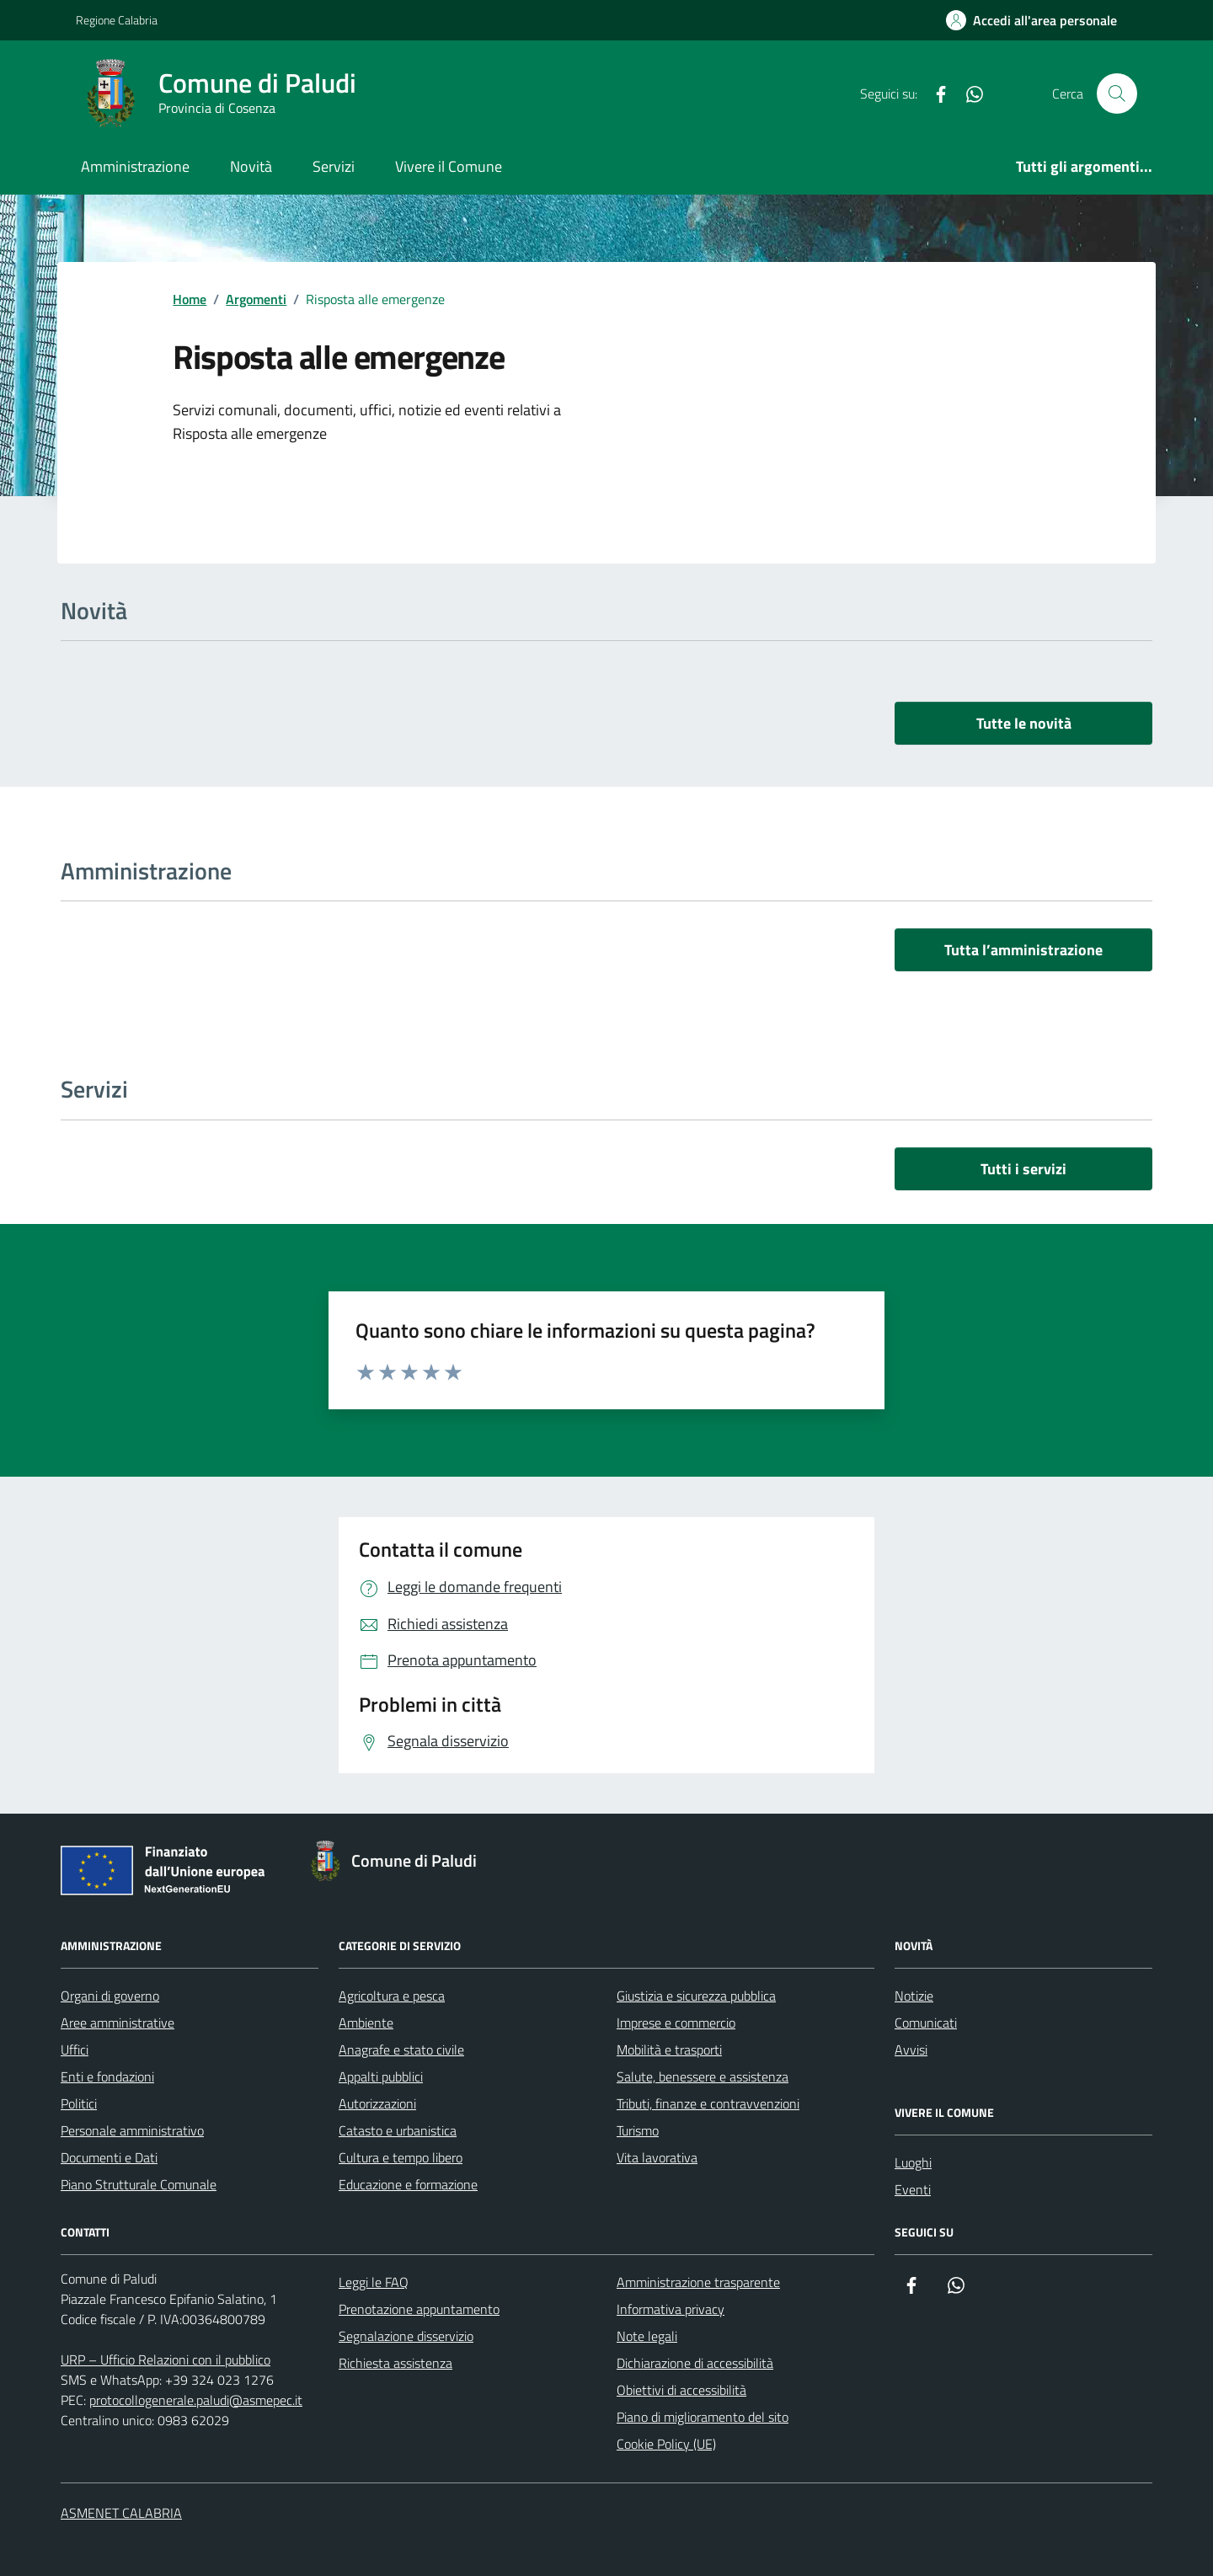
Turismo (638, 2130)
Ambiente (366, 2022)
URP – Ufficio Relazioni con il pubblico (165, 2359)
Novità (251, 166)
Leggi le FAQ (374, 2282)
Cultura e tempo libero (400, 2157)
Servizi (334, 166)
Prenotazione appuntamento (419, 2309)
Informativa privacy (670, 2309)
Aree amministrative (117, 2022)
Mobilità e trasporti (669, 2049)
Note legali (647, 2336)
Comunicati (926, 2022)
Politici (79, 2103)
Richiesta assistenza (395, 2363)
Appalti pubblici (381, 2076)
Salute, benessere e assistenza (702, 2076)
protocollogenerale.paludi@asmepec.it (195, 2400)
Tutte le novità (1023, 723)
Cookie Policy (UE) (666, 2444)
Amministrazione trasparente (698, 2282)
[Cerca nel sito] (1117, 93)
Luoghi (913, 2162)
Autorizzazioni (377, 2103)
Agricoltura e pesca (392, 1995)
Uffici (74, 2049)
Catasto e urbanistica (398, 2130)
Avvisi (911, 2049)
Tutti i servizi (1023, 1168)
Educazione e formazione (408, 2184)
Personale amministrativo (132, 2130)
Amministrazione (135, 166)
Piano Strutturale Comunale (138, 2184)
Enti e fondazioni (107, 2076)
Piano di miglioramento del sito (702, 2417)
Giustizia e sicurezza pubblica (696, 1995)
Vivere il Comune (448, 166)
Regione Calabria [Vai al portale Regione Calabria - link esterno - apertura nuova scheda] (117, 20)
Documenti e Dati (109, 2157)
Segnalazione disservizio (406, 2336)
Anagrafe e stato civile (401, 2049)
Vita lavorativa (657, 2157)
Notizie (914, 1995)
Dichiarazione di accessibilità (695, 2363)
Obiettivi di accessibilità (681, 2390)
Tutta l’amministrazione (1023, 949)
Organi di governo (110, 1995)
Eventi (913, 2189)
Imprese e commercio (676, 2022)
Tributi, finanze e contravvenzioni (708, 2103)
